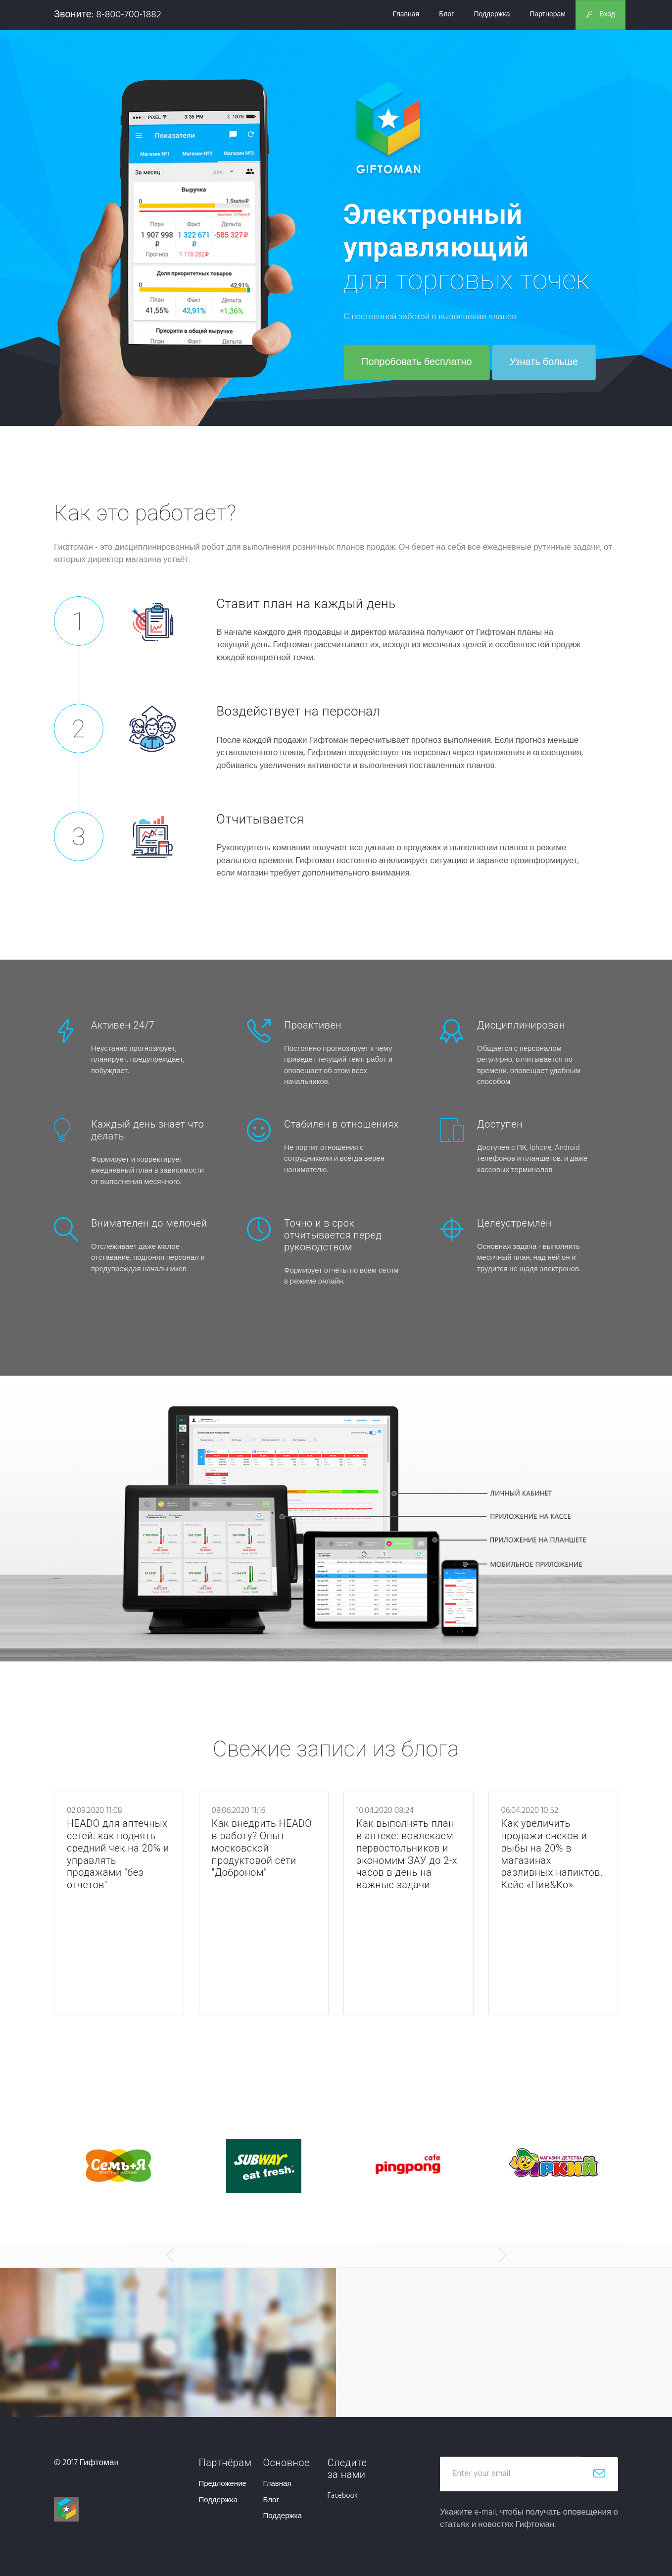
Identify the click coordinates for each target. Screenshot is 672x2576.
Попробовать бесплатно (416, 362)
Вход (600, 14)
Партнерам (547, 14)
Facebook (342, 2496)
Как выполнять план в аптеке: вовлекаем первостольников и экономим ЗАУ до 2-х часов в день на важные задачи (407, 1853)
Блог (446, 14)
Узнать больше (544, 362)
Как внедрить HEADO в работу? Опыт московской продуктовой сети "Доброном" (262, 1847)
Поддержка (492, 14)
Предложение (222, 2484)
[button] (168, 2255)
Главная (406, 14)
